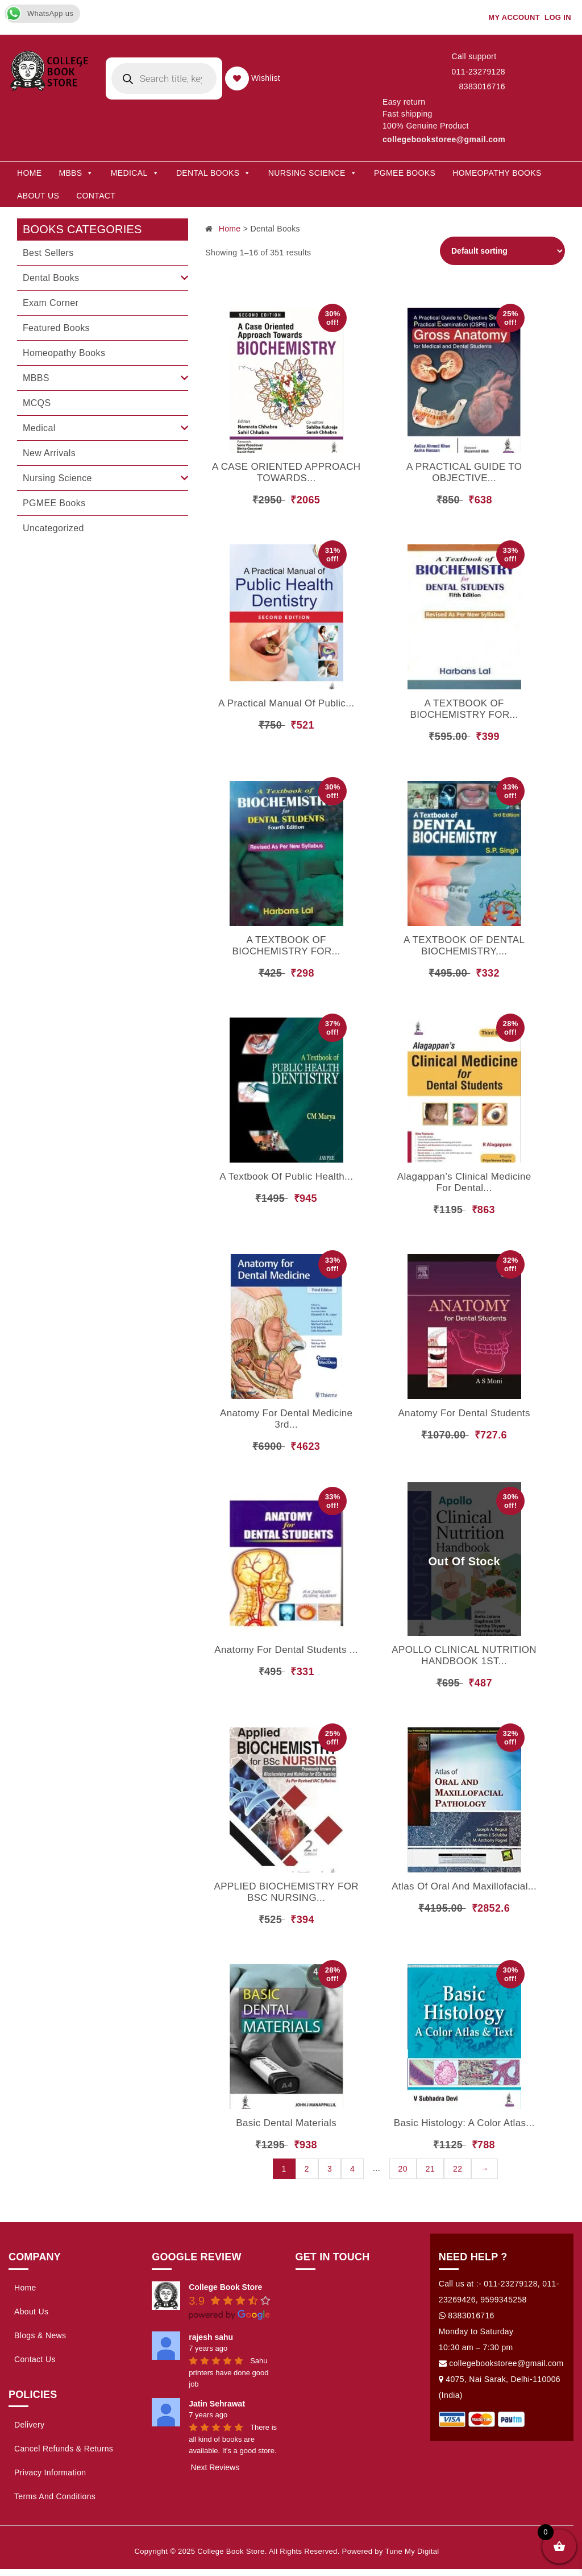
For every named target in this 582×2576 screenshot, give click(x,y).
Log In (557, 17)
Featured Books (56, 328)
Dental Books (213, 173)
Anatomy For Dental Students (464, 1413)
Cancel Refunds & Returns (63, 2448)
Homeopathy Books (497, 172)
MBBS (76, 173)
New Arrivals (49, 453)
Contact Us (35, 2359)
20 (403, 2168)
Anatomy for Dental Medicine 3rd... (286, 1419)
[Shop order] (502, 251)
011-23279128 (478, 71)
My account (514, 17)
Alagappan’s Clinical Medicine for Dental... (464, 1182)
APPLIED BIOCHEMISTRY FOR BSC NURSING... (286, 1892)
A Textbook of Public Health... (286, 1176)
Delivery (29, 2424)
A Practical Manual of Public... (286, 703)
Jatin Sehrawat (217, 2403)
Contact (95, 195)
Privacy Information (50, 2472)
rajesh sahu (211, 2337)
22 (457, 2168)
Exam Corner (50, 303)
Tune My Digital (412, 2551)
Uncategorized (53, 528)
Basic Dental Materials (286, 2123)
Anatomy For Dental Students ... (286, 1649)
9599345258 (503, 2299)
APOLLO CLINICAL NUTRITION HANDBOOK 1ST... (464, 1655)
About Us (38, 195)
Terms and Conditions (54, 2496)
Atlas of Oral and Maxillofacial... (464, 1886)
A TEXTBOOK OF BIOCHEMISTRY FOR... (464, 709)
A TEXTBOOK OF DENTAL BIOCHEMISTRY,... (464, 946)
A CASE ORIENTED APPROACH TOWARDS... (286, 472)
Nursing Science (312, 173)
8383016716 (482, 86)
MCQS (37, 403)
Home (29, 172)
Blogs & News (40, 2335)
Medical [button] (135, 173)
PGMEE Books (404, 172)
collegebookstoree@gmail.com (444, 139)
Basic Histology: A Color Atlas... (464, 2123)
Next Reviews (215, 2467)
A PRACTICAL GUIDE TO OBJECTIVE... (464, 472)
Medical (39, 428)
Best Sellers (48, 253)
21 (430, 2168)
